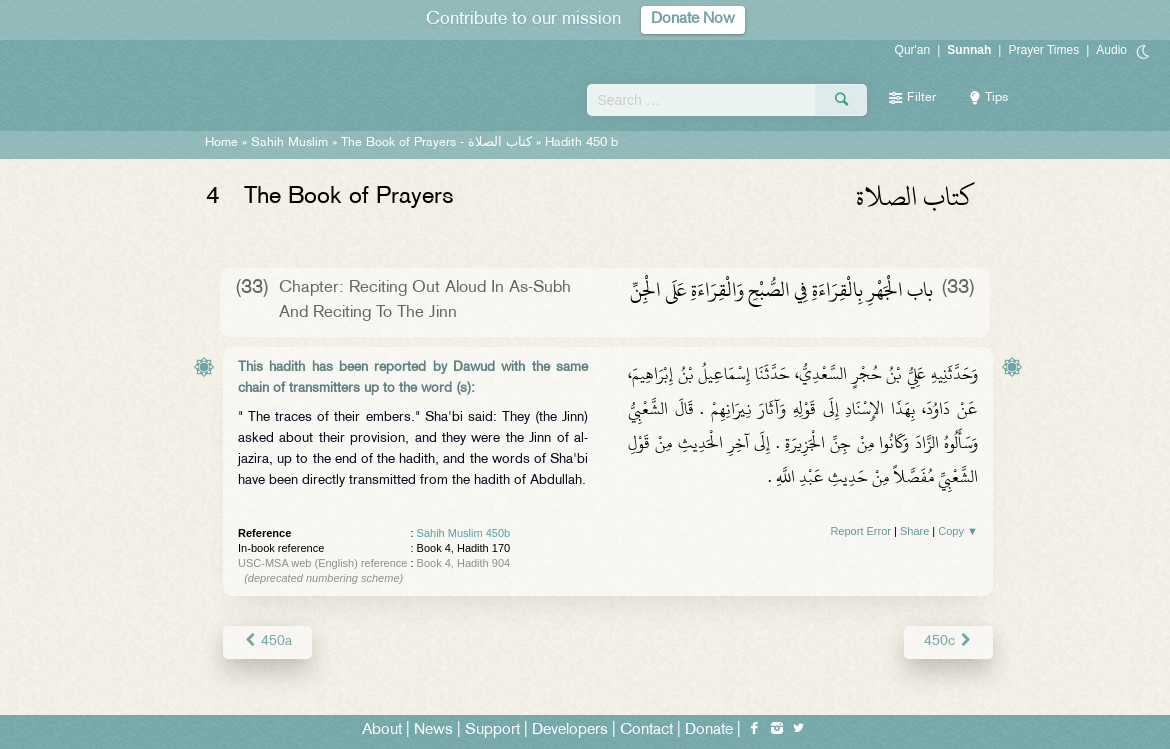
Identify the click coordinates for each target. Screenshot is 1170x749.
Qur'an (913, 50)
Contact (646, 730)
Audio (1111, 50)
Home (221, 143)
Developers (570, 730)
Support (492, 730)
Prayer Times (1043, 50)
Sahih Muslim (289, 143)
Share (914, 531)
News (433, 730)
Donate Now (693, 19)
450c (949, 641)
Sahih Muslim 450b (464, 533)
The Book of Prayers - (436, 143)
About (382, 730)
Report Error (860, 531)
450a (267, 641)
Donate (709, 730)
